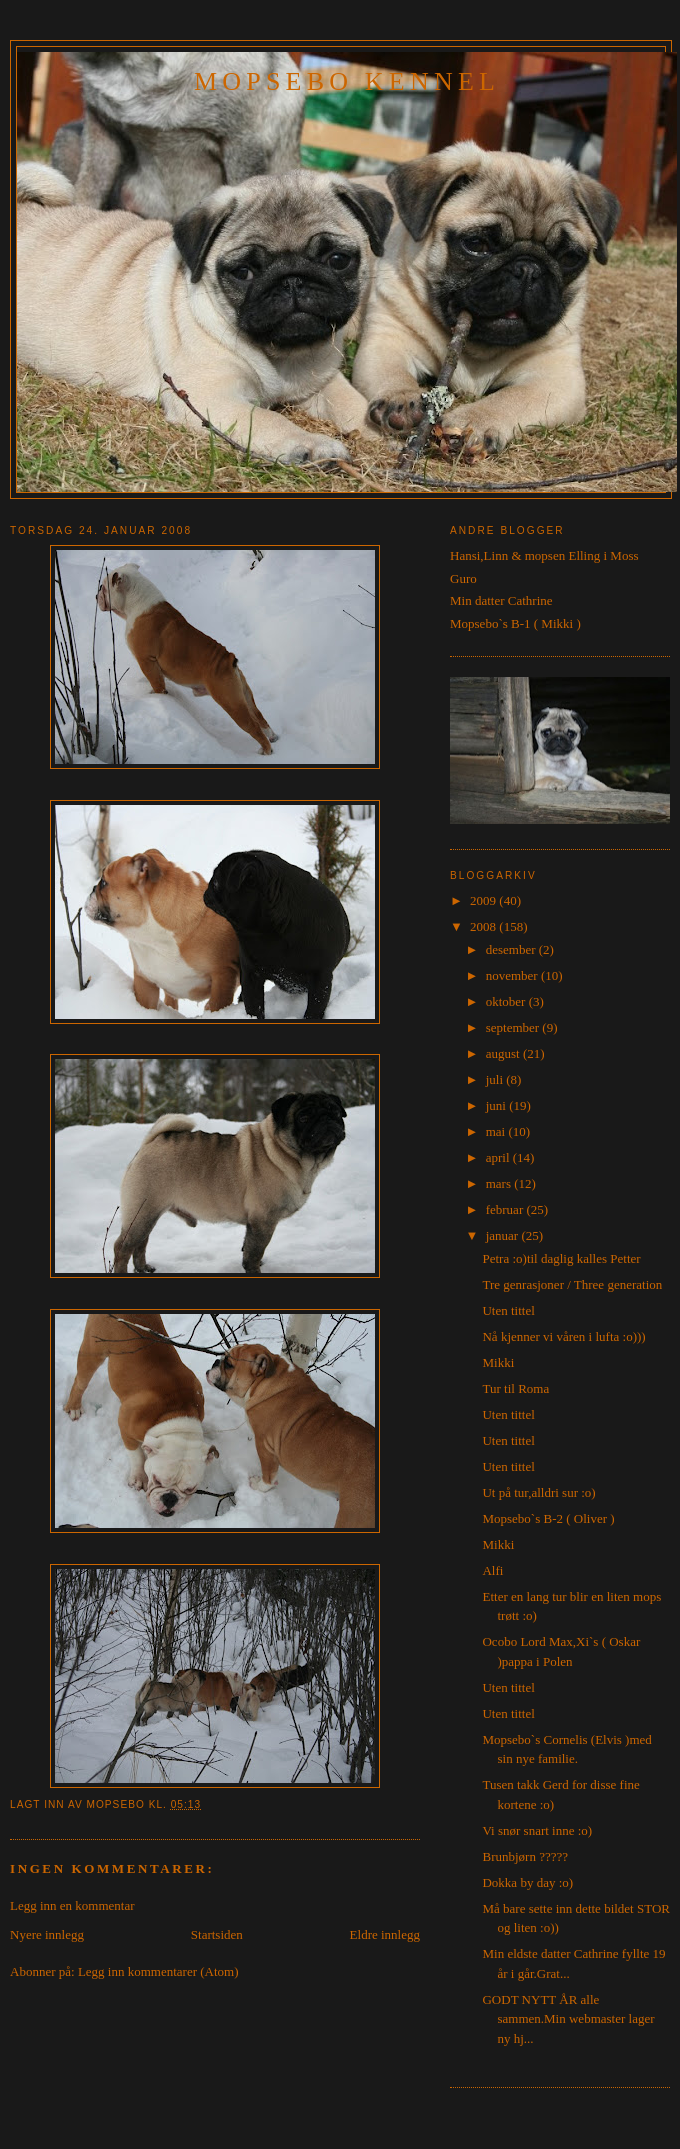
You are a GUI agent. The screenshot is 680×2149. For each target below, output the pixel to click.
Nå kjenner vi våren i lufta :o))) (563, 1336)
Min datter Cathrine (501, 600)
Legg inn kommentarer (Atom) (158, 1971)
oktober (507, 1001)
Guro (463, 578)
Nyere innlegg (47, 1934)
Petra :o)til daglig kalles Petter (561, 1258)
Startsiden (217, 1934)
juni (497, 1105)
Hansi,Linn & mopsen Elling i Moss (544, 555)
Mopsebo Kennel (347, 81)
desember (512, 949)
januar (504, 1235)
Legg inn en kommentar (72, 1905)
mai (497, 1131)
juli (496, 1079)
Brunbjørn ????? (525, 1856)
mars (500, 1183)
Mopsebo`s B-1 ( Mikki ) (515, 623)
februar (506, 1209)
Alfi (492, 1570)
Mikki (498, 1362)
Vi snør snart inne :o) (537, 1830)
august (504, 1053)
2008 (484, 926)
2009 (484, 900)
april (499, 1157)
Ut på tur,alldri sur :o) (538, 1492)
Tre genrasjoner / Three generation (572, 1284)
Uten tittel (508, 1310)
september (514, 1027)
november (513, 975)
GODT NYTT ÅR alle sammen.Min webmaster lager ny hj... (568, 2019)
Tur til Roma (515, 1388)
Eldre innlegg (385, 1934)
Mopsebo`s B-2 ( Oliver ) (548, 1518)
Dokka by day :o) (527, 1882)
